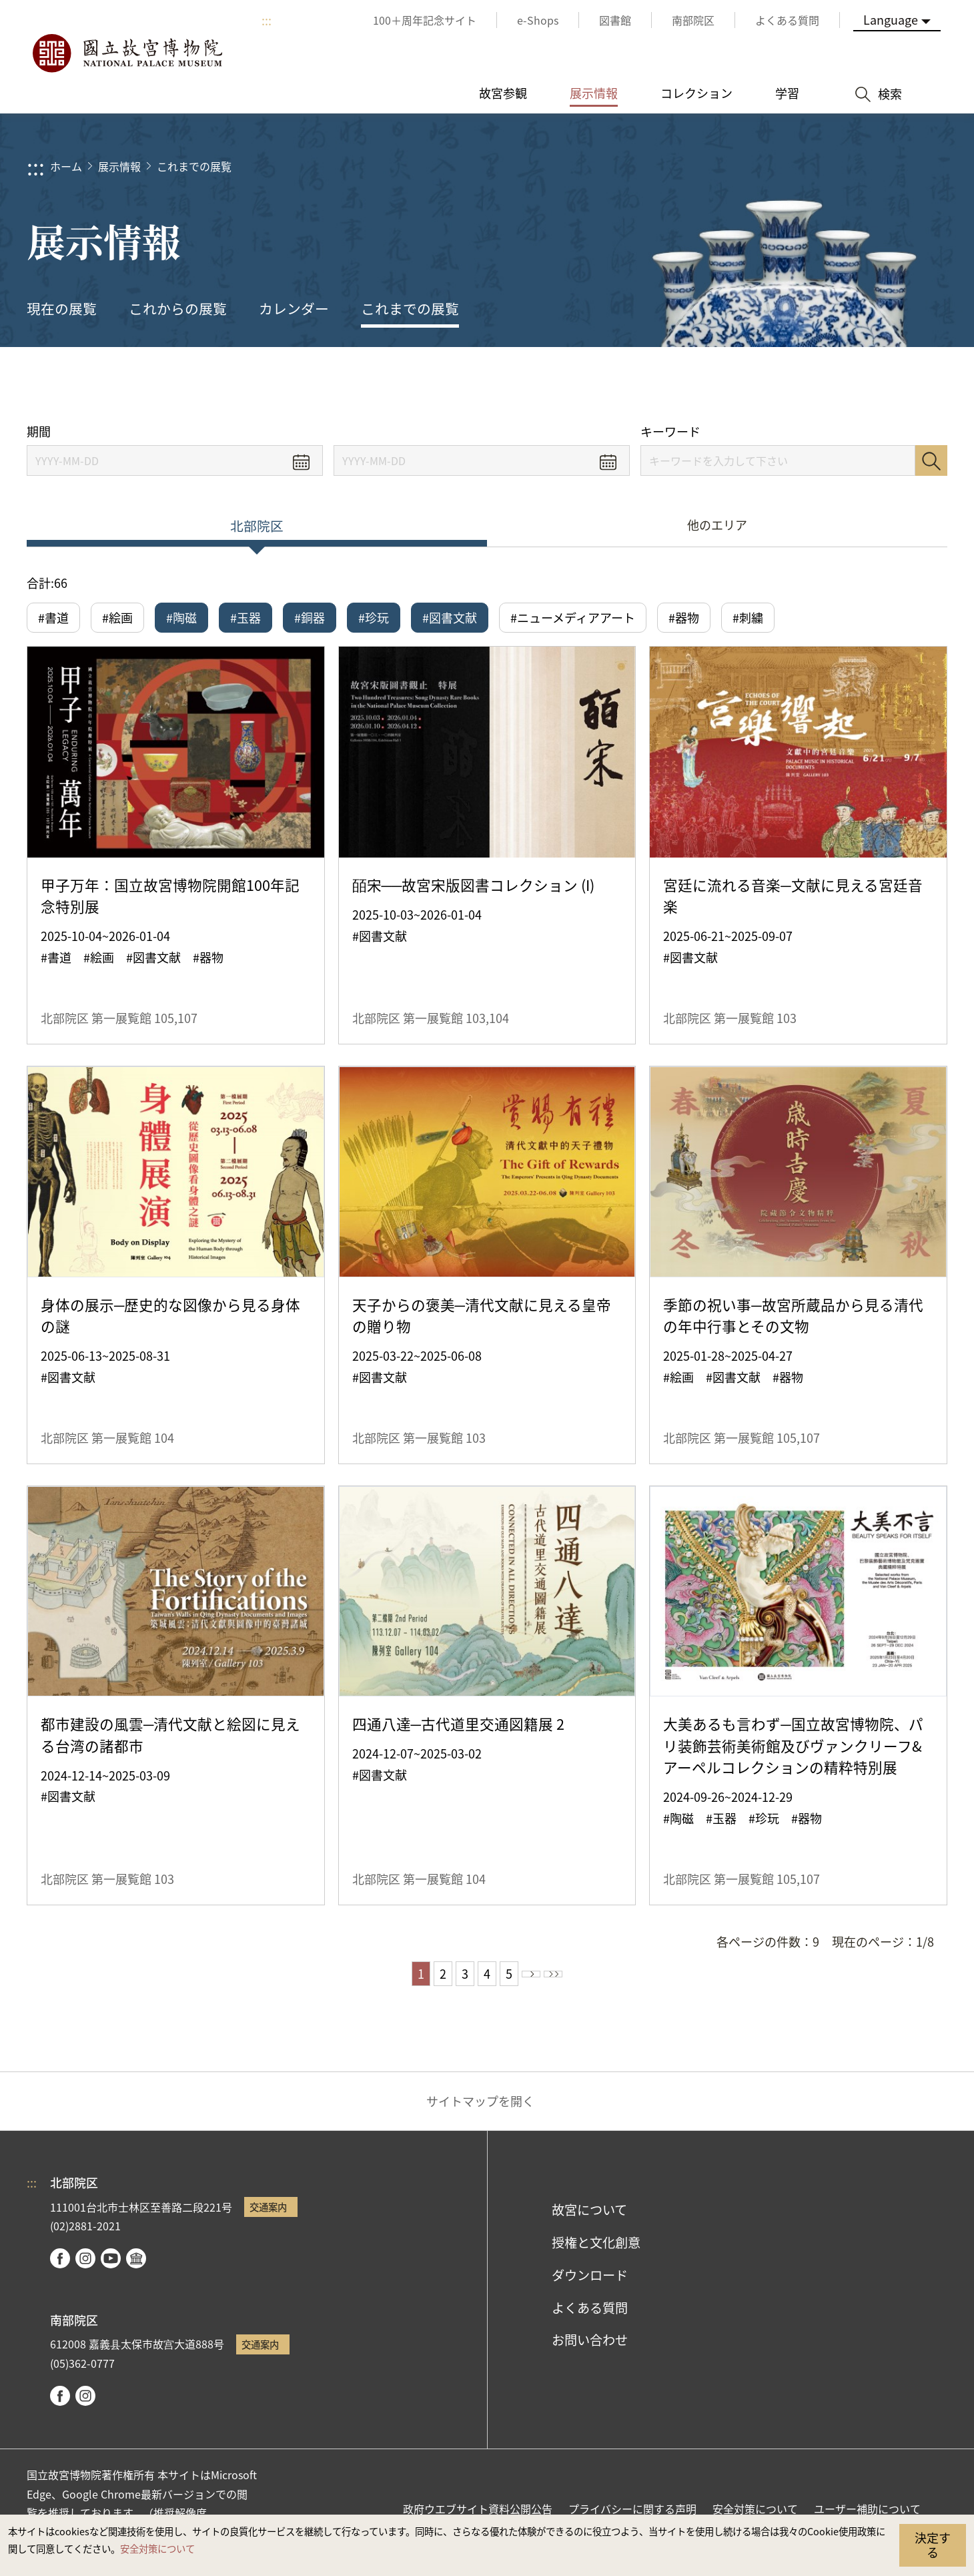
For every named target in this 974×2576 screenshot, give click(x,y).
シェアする (815, 385)
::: (267, 20)
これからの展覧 (178, 308)
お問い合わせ (590, 2347)
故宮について (589, 2217)
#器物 (683, 617)
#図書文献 (449, 617)
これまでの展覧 (194, 166)
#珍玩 (373, 617)
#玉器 (245, 617)
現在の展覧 (62, 308)
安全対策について (157, 2548)
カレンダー (294, 308)
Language (890, 19)
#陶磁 (181, 617)
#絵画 (117, 617)
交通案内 (268, 2215)
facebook (60, 2266)
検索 (931, 460)
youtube (111, 2266)
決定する (933, 2545)
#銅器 (309, 617)
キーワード (670, 431)
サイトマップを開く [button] (480, 2109)
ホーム (66, 166)
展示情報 (119, 166)
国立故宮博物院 (127, 53)
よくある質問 (590, 2315)
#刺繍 (748, 617)
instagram (85, 2266)
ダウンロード (590, 2282)
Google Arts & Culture (136, 2266)
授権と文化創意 (596, 2249)
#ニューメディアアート (572, 617)
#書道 (53, 617)
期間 (39, 431)
